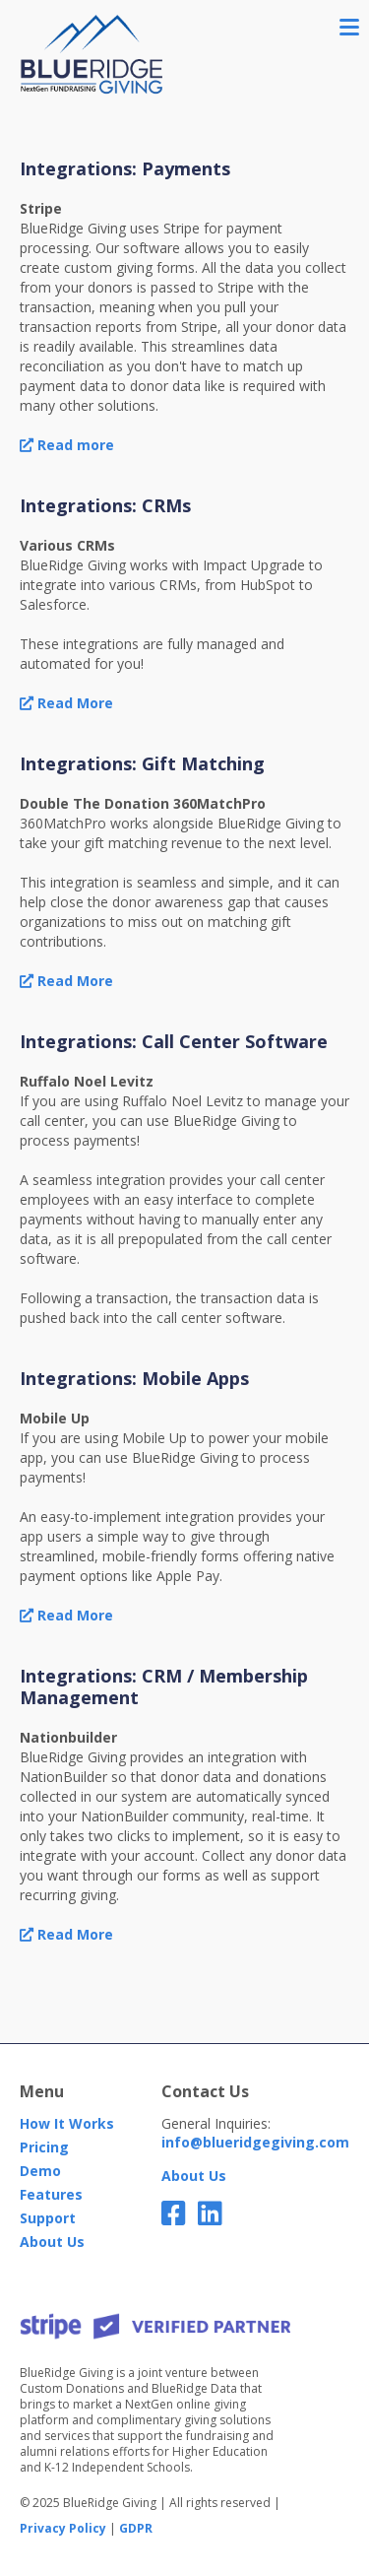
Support (48, 2218)
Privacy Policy (63, 2529)
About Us (52, 2241)
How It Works (67, 2123)
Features (51, 2194)
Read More (66, 703)
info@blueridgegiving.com (255, 2142)
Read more (67, 444)
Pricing (44, 2147)
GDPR (136, 2529)
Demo (40, 2170)
